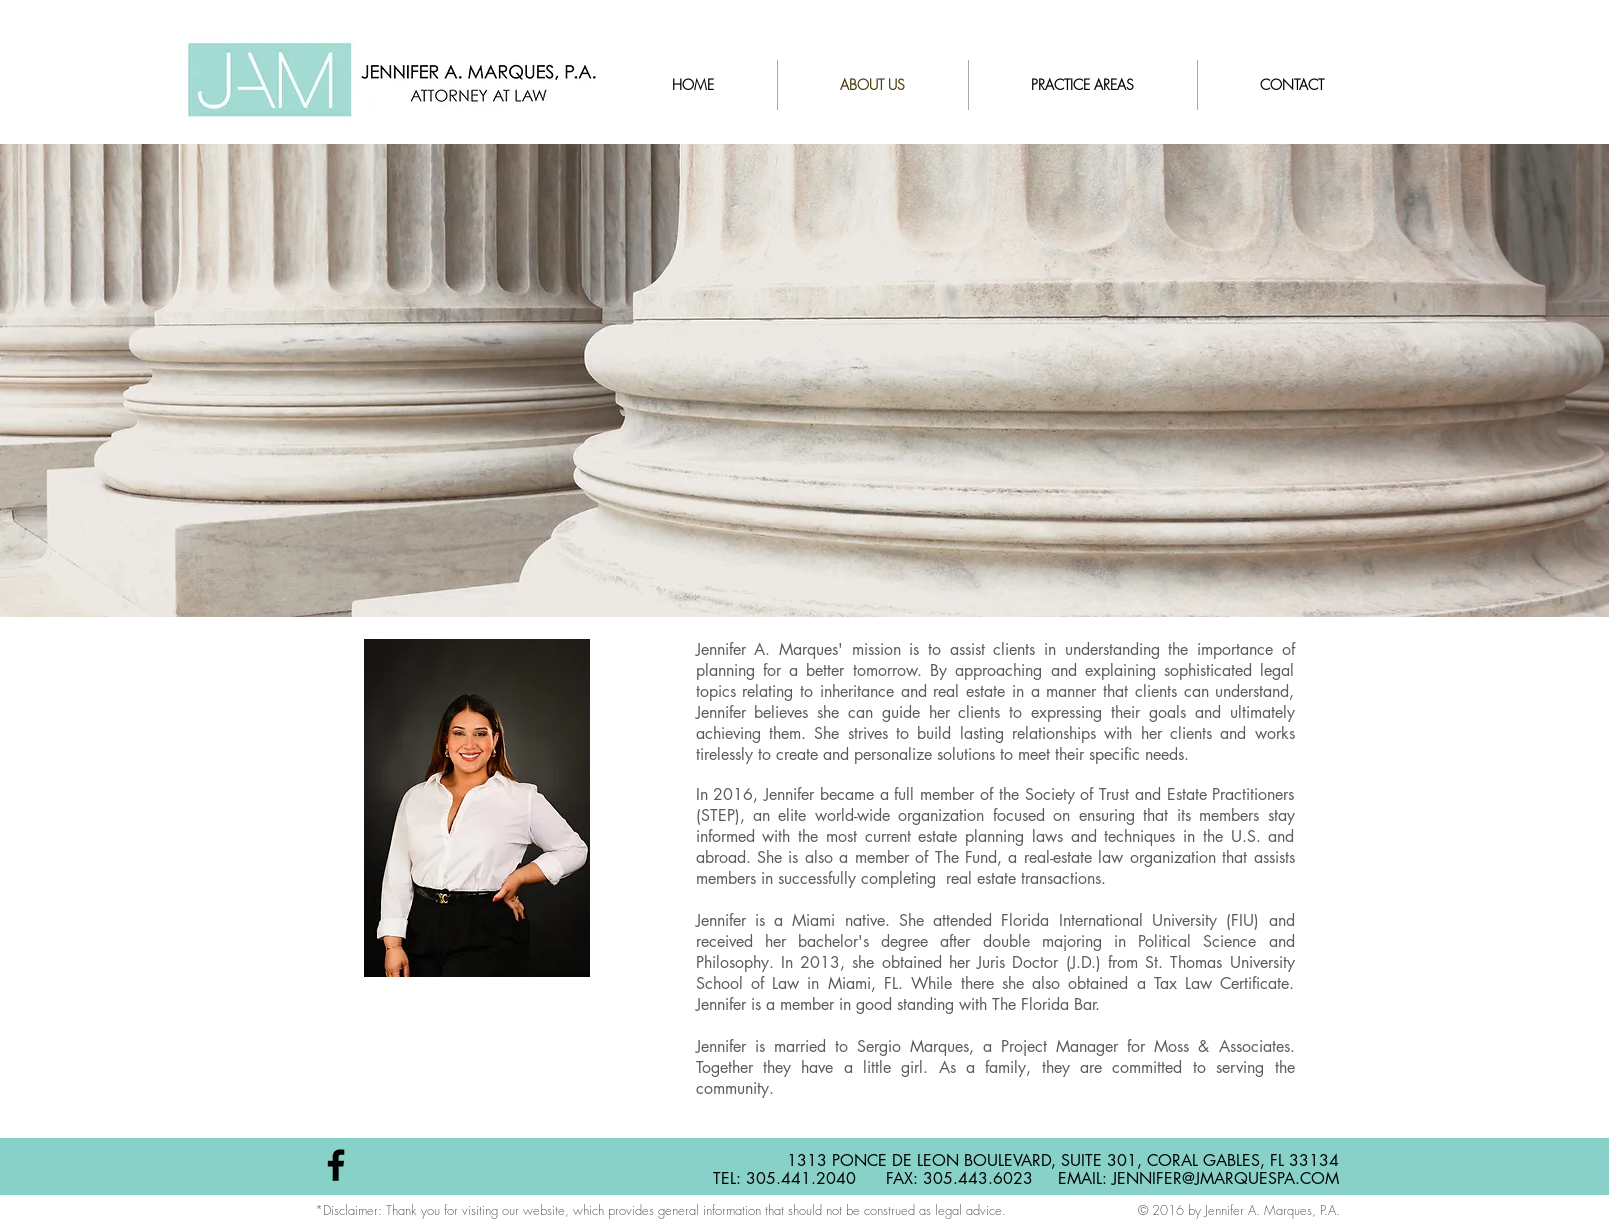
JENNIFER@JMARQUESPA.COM (1225, 1178)
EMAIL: (1085, 1178)
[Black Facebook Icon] (336, 1165)
